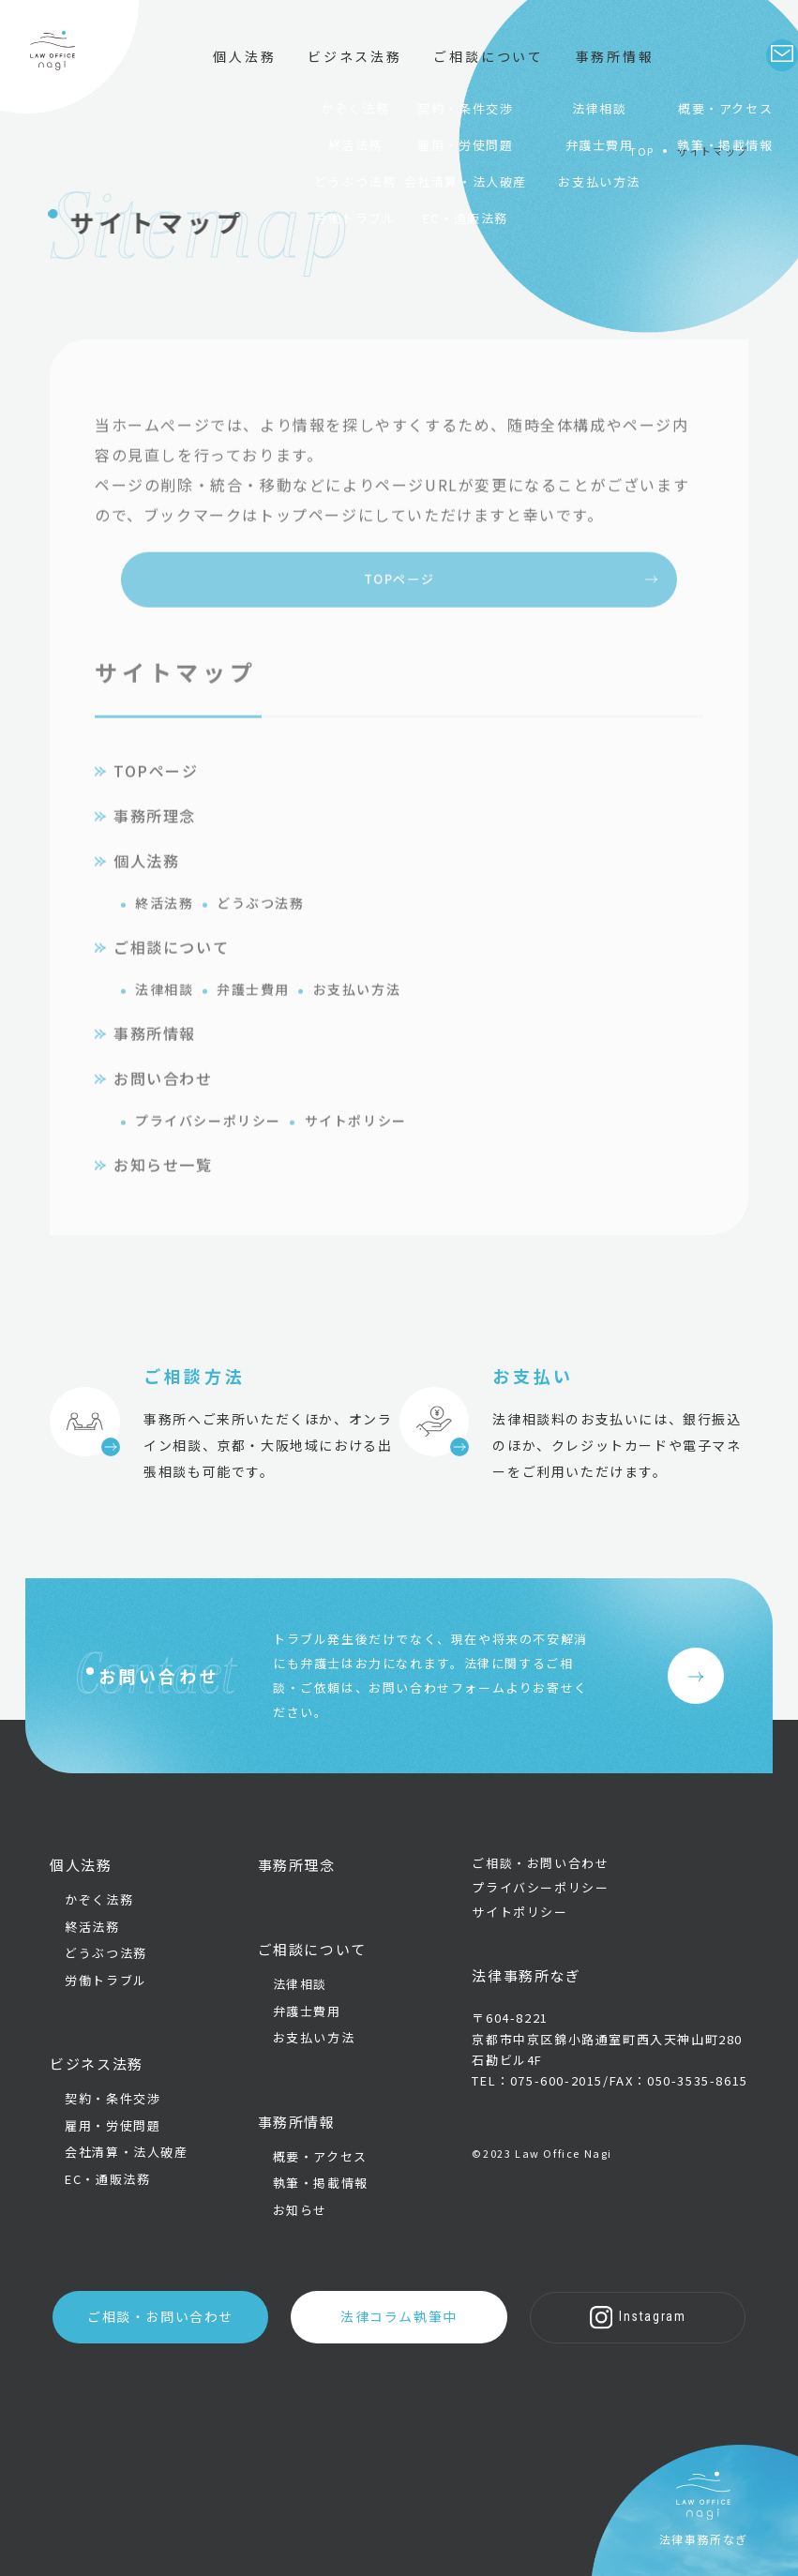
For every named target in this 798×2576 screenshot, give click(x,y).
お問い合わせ (163, 1109)
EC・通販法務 (107, 2184)
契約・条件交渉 (112, 2104)
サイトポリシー (356, 1151)
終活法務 (164, 934)
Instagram (607, 2318)
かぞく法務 (99, 1904)
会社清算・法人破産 (126, 2157)
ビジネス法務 (323, 71)
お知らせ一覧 (163, 1195)
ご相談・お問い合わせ (191, 2319)
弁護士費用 (253, 1020)
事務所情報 (154, 1064)
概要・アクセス (320, 2161)
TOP (642, 150)
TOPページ (399, 608)
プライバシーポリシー (208, 1151)
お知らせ (300, 2214)
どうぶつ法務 (261, 934)
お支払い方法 (357, 1020)
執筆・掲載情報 (321, 2188)
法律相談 (164, 1020)
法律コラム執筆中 (399, 2319)
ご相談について (457, 71)
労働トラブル (106, 1985)
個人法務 (213, 71)
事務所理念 (154, 847)
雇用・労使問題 (112, 2130)
